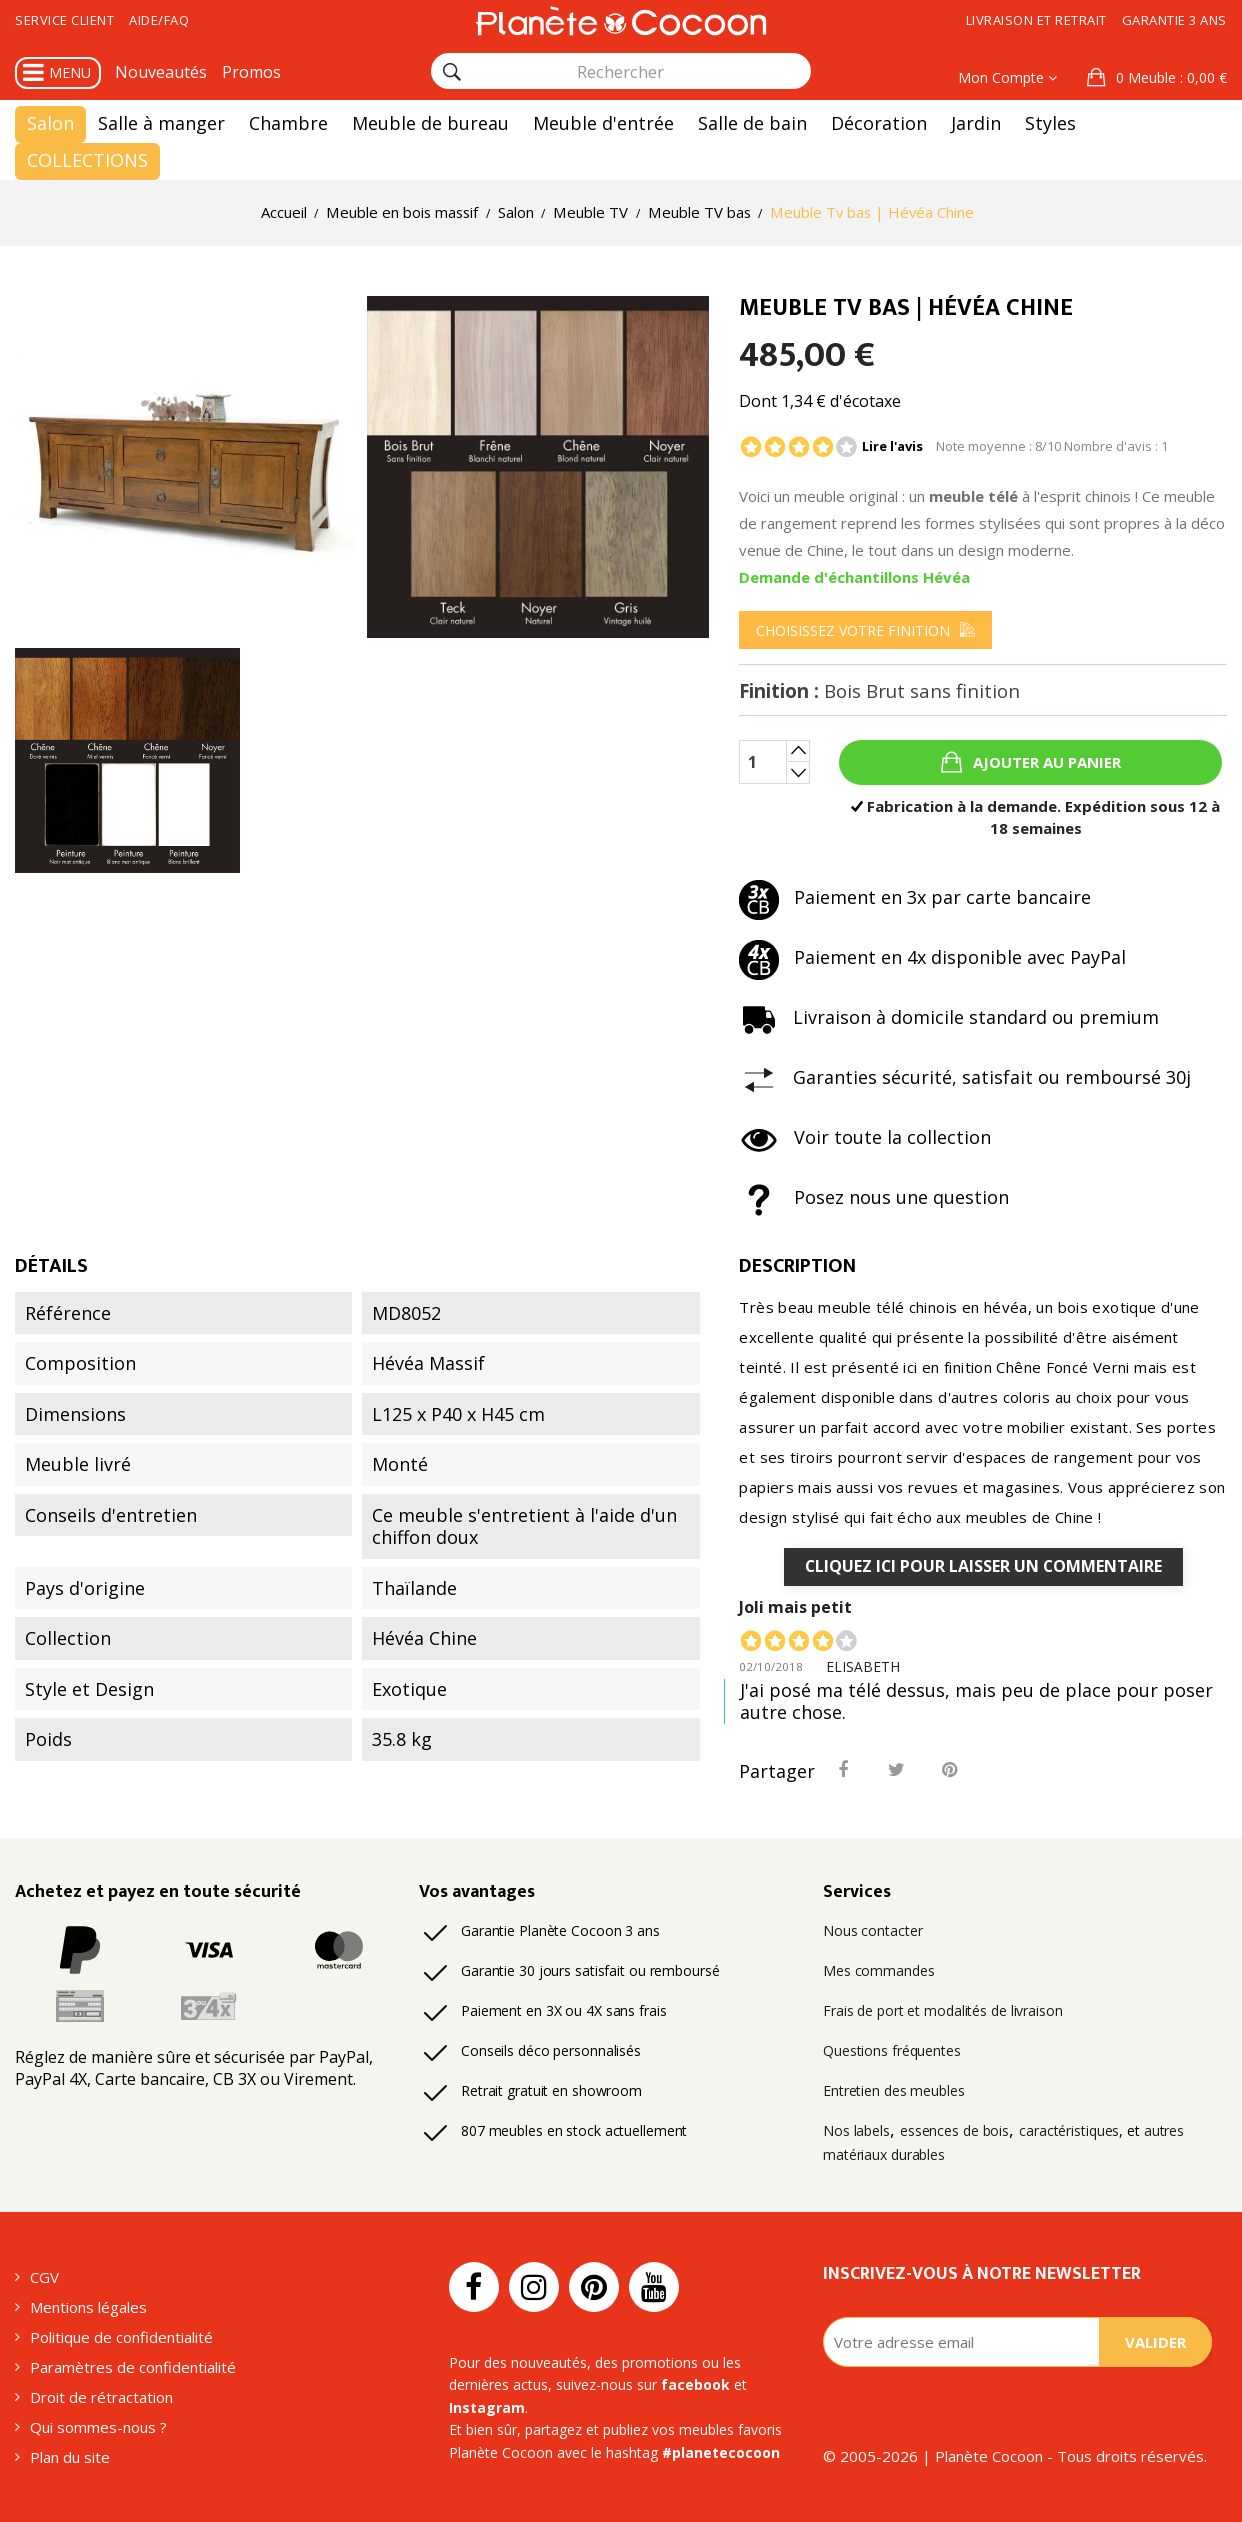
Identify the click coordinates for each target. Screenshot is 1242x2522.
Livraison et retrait (1036, 20)
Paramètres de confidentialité (133, 2367)
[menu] (865, 630)
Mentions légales (88, 2307)
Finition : (879, 691)
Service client (64, 20)
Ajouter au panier (1045, 762)
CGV (44, 2277)
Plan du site (70, 2457)
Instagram (487, 2407)
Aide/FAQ (159, 20)
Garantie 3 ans (1174, 20)
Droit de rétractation (101, 2397)
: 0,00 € (1169, 77)
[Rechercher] (452, 72)
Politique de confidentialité (121, 2337)
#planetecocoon (721, 2452)
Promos (251, 72)
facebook (695, 2384)
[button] (1157, 78)
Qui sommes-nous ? (98, 2427)
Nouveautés (161, 72)
